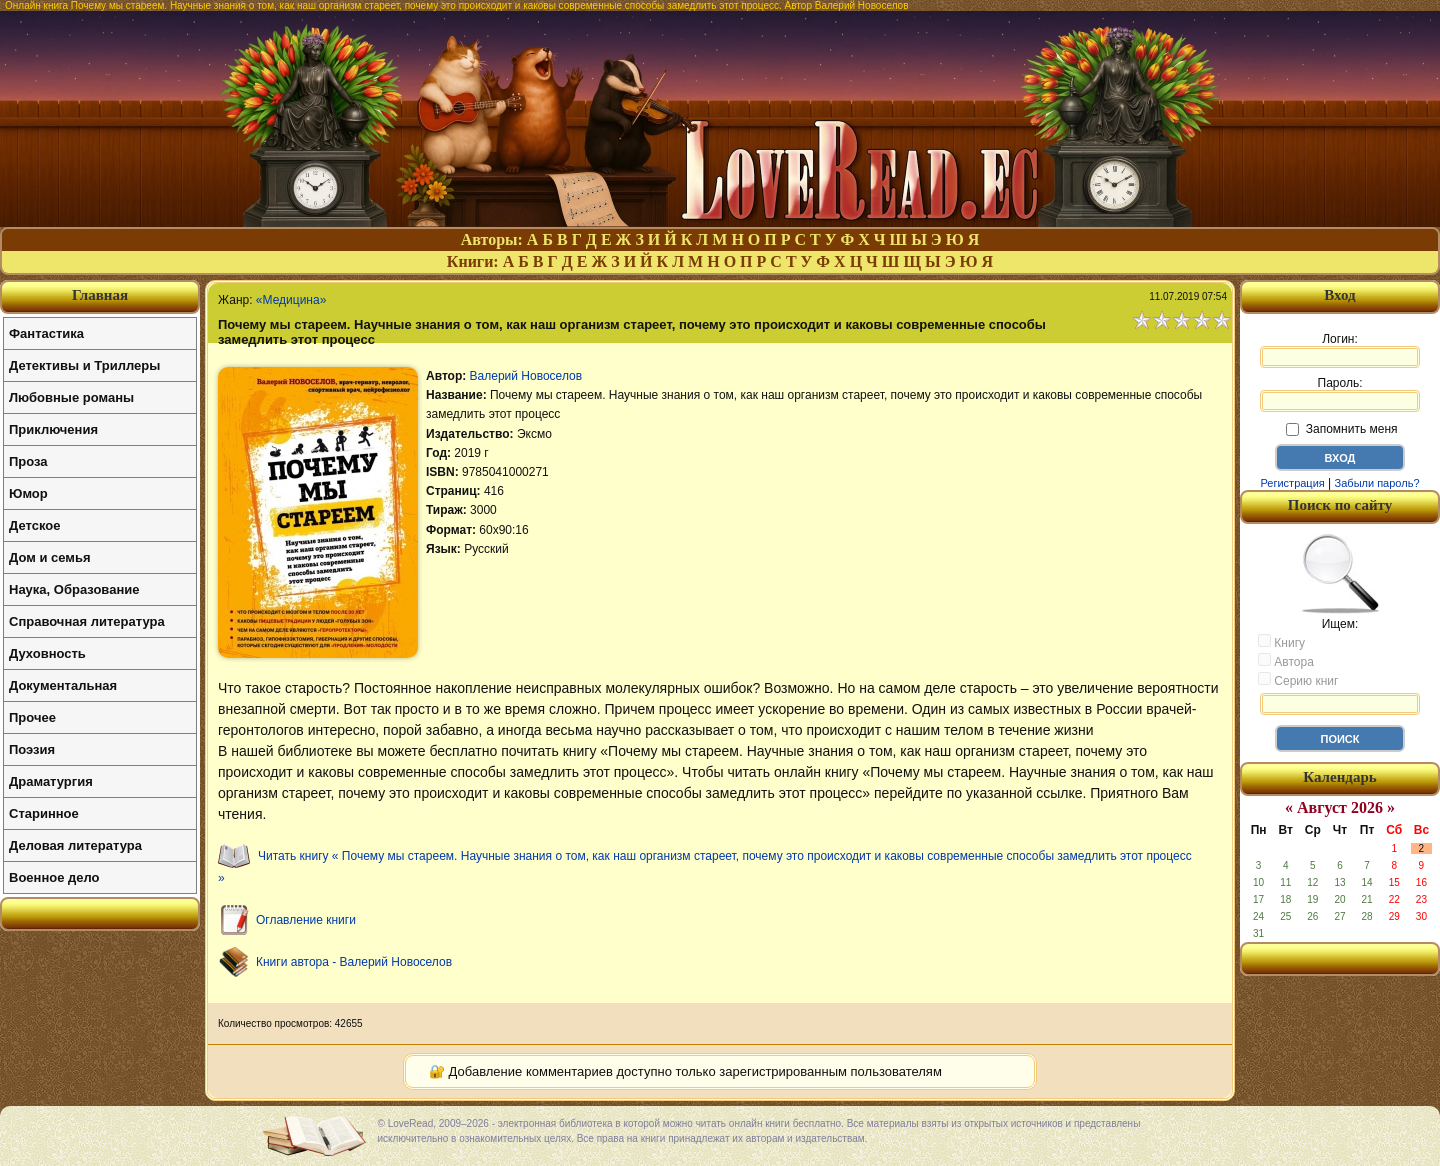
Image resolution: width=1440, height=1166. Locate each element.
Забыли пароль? (1377, 483)
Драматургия (51, 781)
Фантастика (46, 333)
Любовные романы (71, 397)
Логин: (1340, 350)
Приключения (53, 429)
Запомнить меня (1341, 429)
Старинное (44, 813)
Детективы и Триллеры (84, 365)
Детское (34, 525)
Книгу (1281, 642)
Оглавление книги (306, 920)
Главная (100, 295)
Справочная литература (87, 621)
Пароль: (1340, 394)
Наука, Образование (74, 589)
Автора (1286, 661)
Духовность (47, 653)
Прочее (32, 717)
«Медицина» (291, 300)
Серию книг (1298, 680)
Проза (28, 461)
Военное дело (54, 877)
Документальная (63, 685)
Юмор (28, 493)
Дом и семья (50, 557)
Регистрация (1292, 483)
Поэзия (32, 749)
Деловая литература (75, 845)
